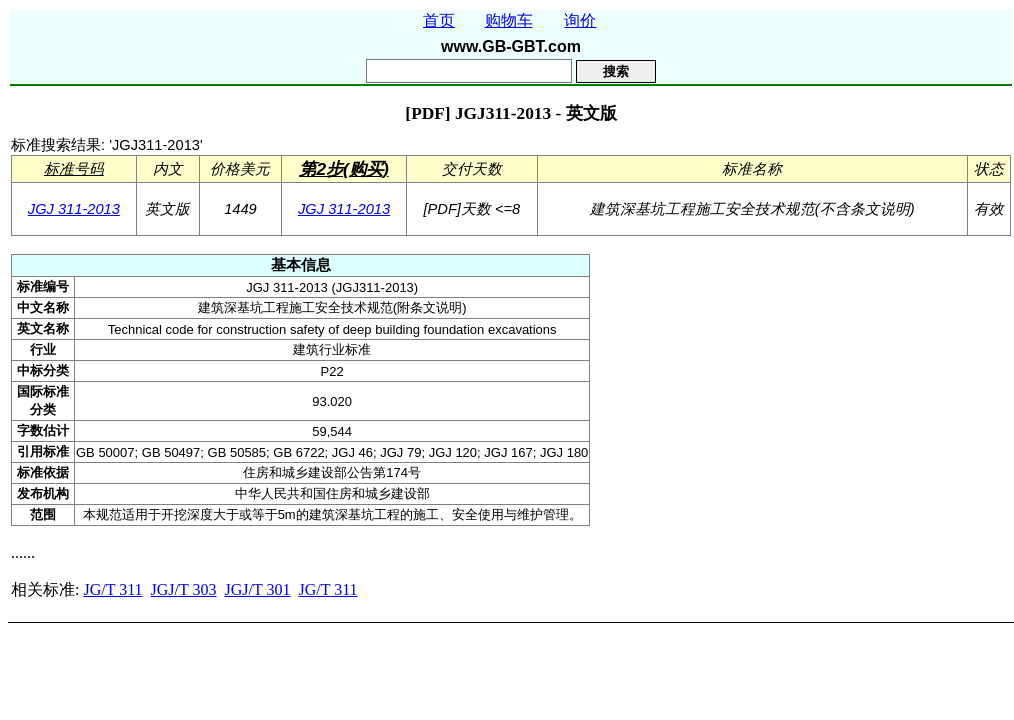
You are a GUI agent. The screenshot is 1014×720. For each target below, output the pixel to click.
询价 (580, 20)
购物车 (509, 20)
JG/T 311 (112, 589)
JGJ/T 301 (258, 589)
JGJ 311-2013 (74, 209)
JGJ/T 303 (184, 589)
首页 (439, 20)
